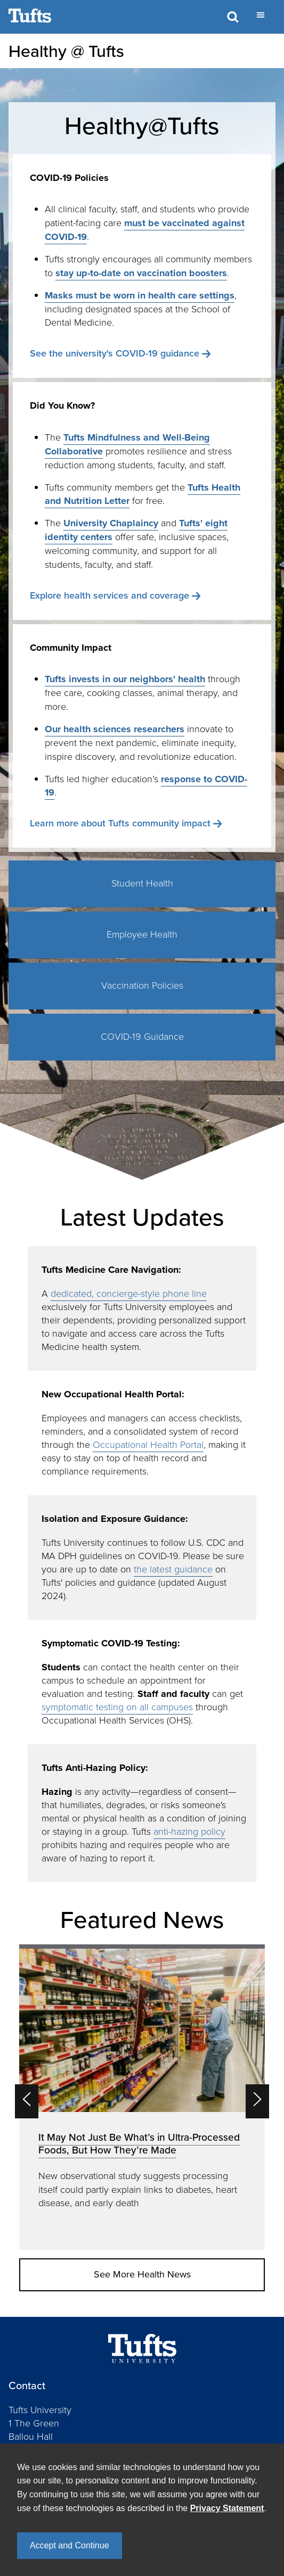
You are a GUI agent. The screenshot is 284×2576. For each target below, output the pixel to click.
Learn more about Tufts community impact (120, 823)
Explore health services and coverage (109, 595)
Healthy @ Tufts (66, 51)
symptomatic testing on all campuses (117, 1707)
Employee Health (142, 934)
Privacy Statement (227, 2508)
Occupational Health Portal (148, 1445)
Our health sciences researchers (114, 729)
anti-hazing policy (189, 1831)
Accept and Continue (69, 2545)
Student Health (142, 883)
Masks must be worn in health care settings (139, 295)
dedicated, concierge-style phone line (129, 1294)
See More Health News (142, 2274)
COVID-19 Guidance (142, 1036)
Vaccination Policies (142, 985)
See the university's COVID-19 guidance (114, 353)
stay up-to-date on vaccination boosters (141, 273)
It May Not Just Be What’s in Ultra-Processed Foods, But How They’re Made (139, 2144)
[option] (142, 2097)
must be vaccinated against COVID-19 (145, 230)
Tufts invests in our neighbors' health (125, 679)
